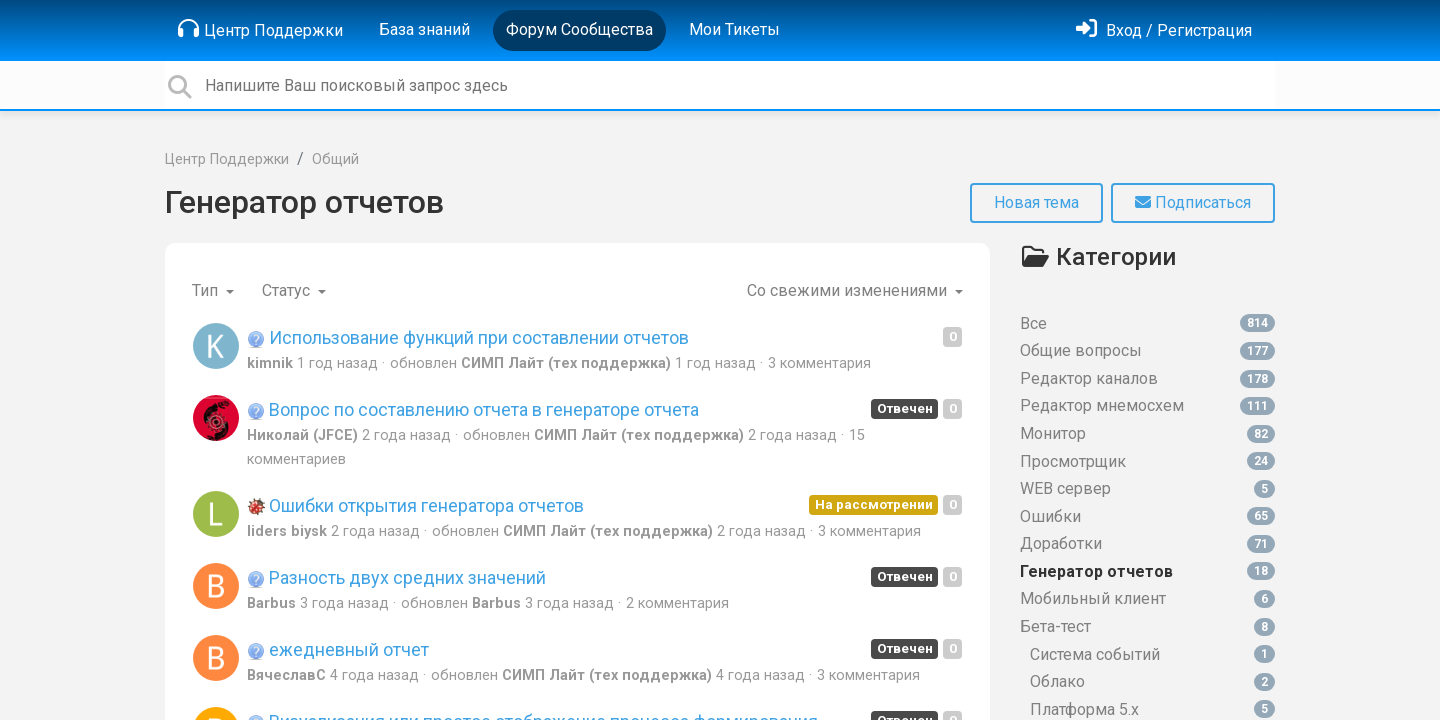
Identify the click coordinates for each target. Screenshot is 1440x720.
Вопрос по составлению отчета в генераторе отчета (473, 409)
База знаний (424, 29)
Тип (207, 290)
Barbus (271, 603)
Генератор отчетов (304, 202)
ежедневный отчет (338, 649)
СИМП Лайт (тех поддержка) (566, 363)
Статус (288, 290)
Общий (335, 159)
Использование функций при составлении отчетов (468, 337)
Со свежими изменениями (849, 290)
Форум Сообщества (579, 29)
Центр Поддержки (260, 29)
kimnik (270, 363)
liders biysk (287, 531)
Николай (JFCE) (302, 435)
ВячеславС (286, 675)
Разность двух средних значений (396, 577)
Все (1147, 323)
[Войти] (1164, 30)
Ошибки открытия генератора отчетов (415, 505)
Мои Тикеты (734, 29)
